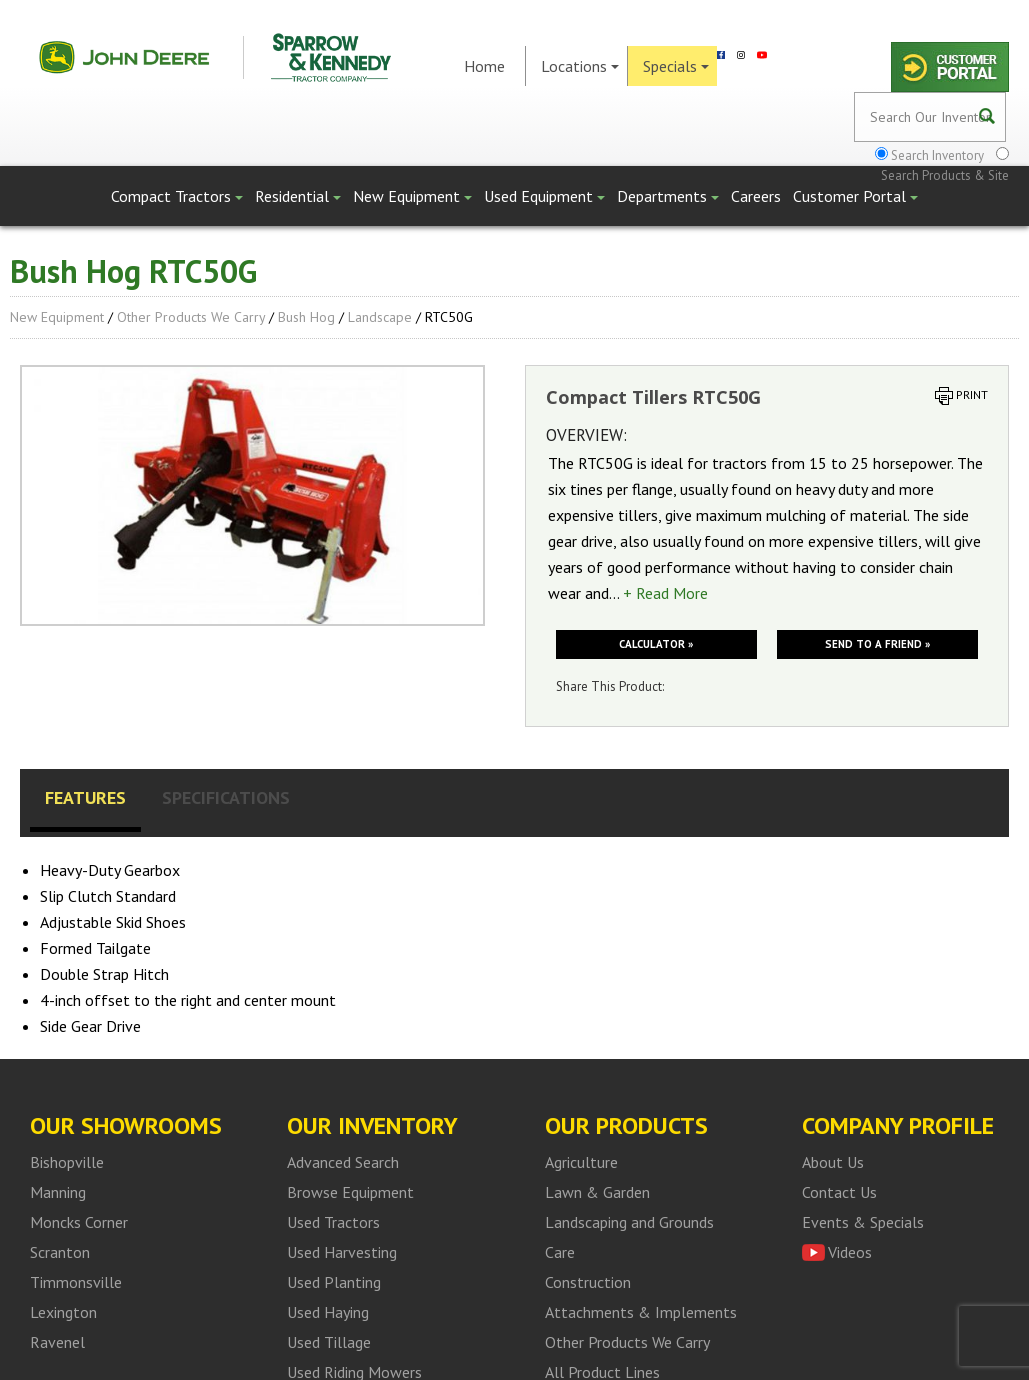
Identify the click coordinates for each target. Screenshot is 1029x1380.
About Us (833, 1162)
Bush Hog (306, 317)
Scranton (60, 1252)
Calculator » (656, 644)
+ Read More (665, 593)
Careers (756, 196)
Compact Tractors (177, 196)
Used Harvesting (342, 1252)
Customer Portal (855, 196)
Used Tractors (333, 1222)
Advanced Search (343, 1162)
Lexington (63, 1312)
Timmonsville (76, 1282)
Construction (588, 1282)
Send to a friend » (877, 644)
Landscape (380, 317)
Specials (676, 66)
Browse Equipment (350, 1192)
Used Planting (334, 1282)
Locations (580, 66)
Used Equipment (544, 196)
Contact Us (839, 1192)
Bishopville (67, 1162)
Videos (850, 1252)
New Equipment (412, 196)
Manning (58, 1192)
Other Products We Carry (191, 317)
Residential (298, 196)
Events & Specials (863, 1222)
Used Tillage (329, 1342)
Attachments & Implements (641, 1312)
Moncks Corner (79, 1222)
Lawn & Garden (597, 1192)
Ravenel (57, 1342)
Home (484, 66)
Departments (668, 196)
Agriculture (581, 1162)
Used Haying (328, 1312)
